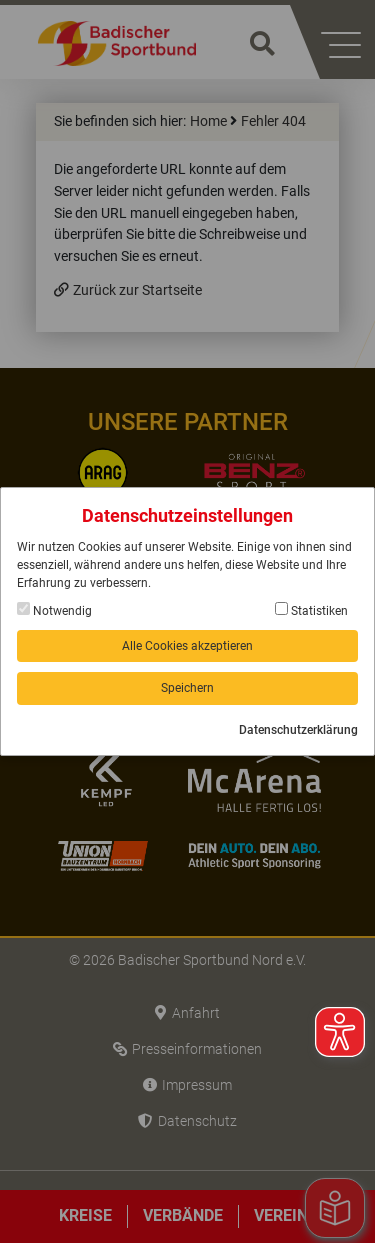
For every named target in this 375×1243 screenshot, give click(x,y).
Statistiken (311, 610)
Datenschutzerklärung (298, 730)
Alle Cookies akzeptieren (187, 646)
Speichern (187, 688)
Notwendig (54, 610)
